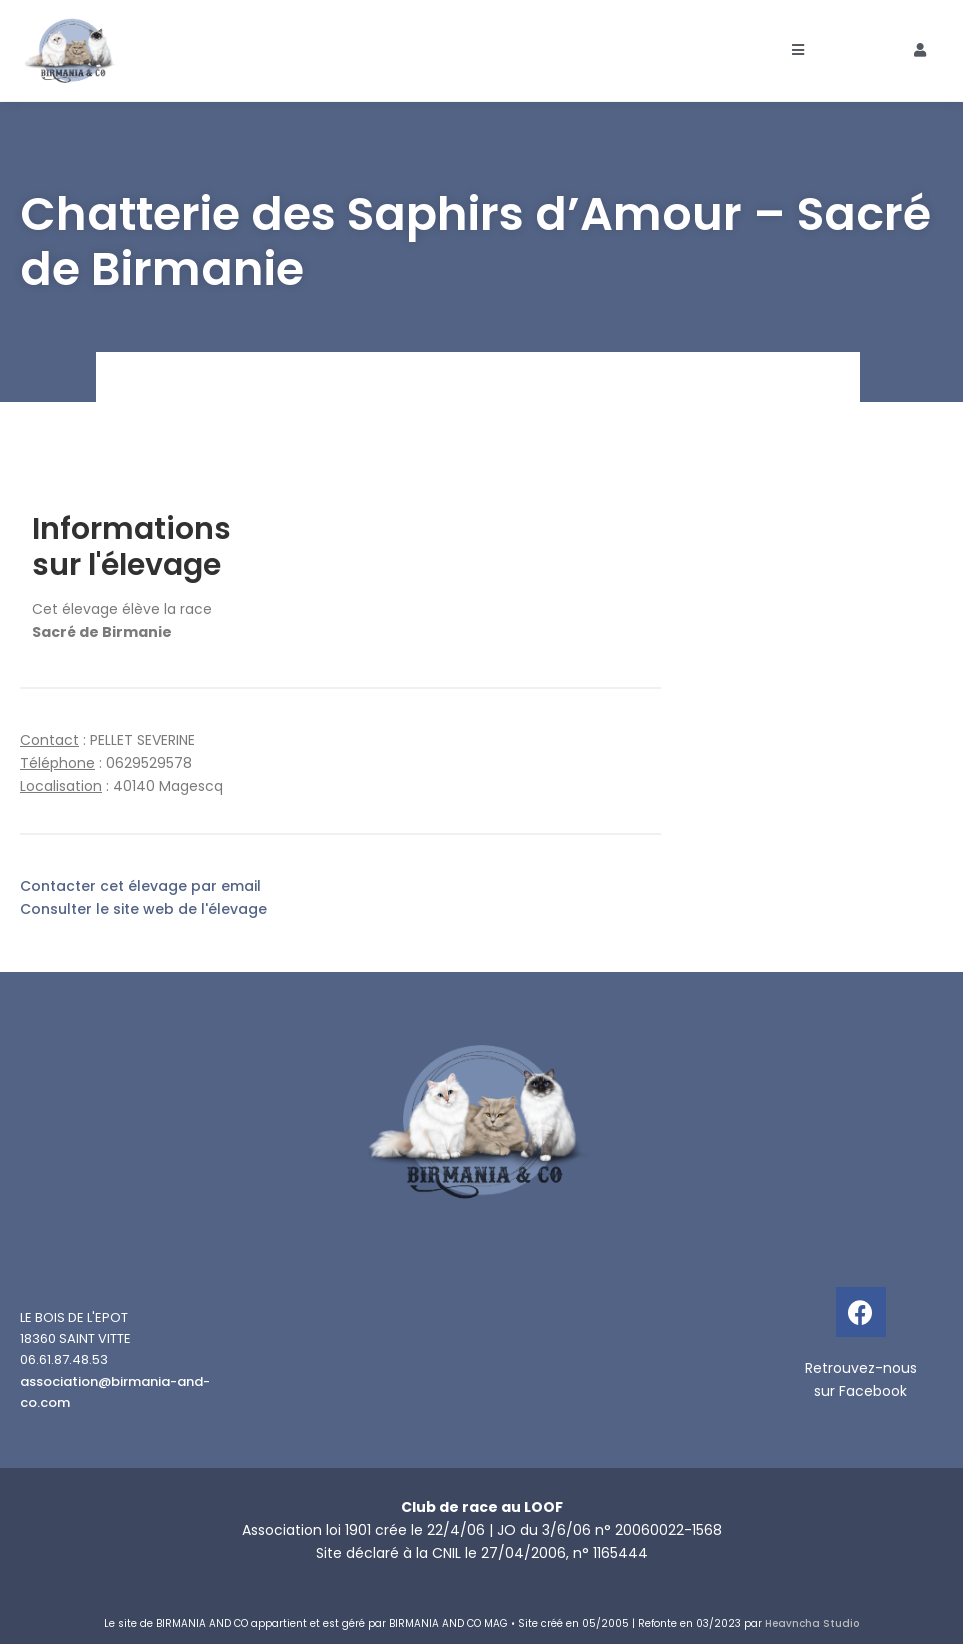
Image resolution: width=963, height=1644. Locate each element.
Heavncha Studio (812, 1623)
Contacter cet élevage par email (140, 886)
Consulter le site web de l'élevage (143, 909)
